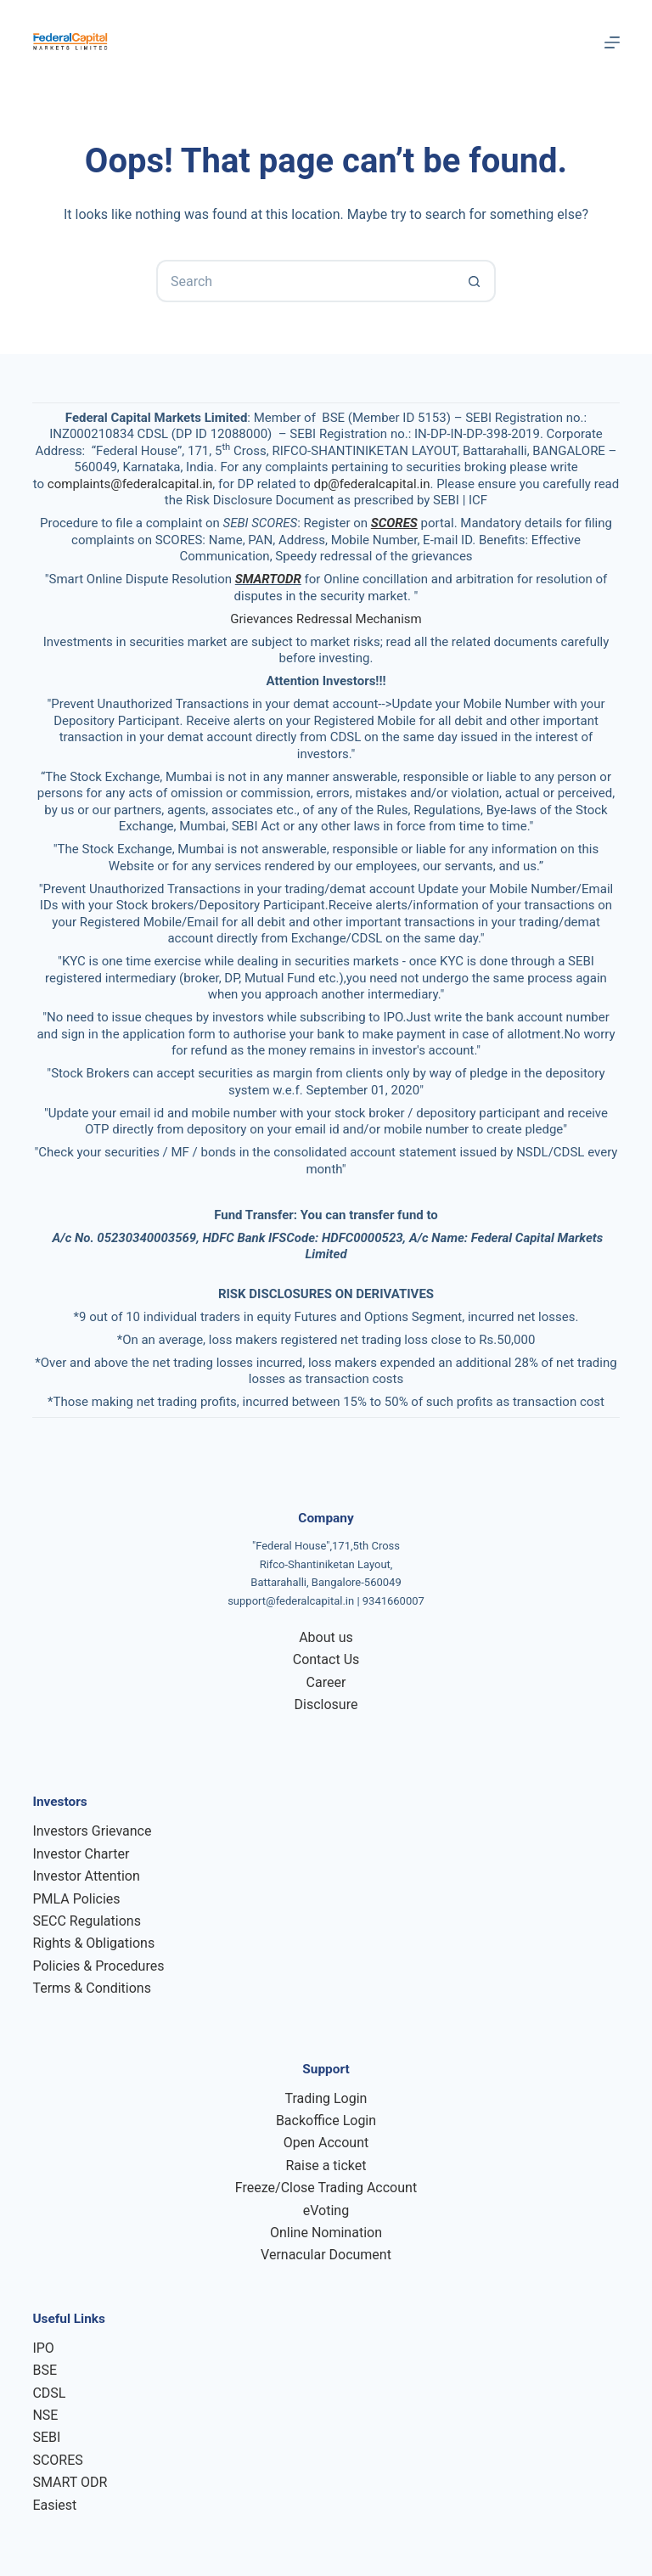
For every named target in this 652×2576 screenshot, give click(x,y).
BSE (44, 2370)
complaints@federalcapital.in (130, 484)
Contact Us (326, 1659)
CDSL (48, 2393)
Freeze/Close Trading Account (326, 2187)
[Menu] (612, 42)
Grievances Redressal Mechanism (325, 619)
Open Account (326, 2142)
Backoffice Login (326, 2120)
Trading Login (326, 2098)
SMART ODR (69, 2482)
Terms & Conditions (91, 1988)
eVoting (326, 2210)
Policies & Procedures (98, 1966)
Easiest (54, 2505)
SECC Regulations (86, 1921)
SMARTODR (268, 579)
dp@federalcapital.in (371, 484)
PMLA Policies (76, 1899)
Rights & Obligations (93, 1943)
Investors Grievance (91, 1831)
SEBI (46, 2437)
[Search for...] (304, 281)
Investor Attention (85, 1876)
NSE (45, 2415)
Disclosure (326, 1704)
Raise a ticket (325, 2165)
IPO (42, 2348)
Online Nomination (326, 2232)
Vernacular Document (326, 2255)
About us (326, 1637)
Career (326, 1682)
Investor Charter (80, 1854)
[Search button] (474, 281)
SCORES (57, 2460)
